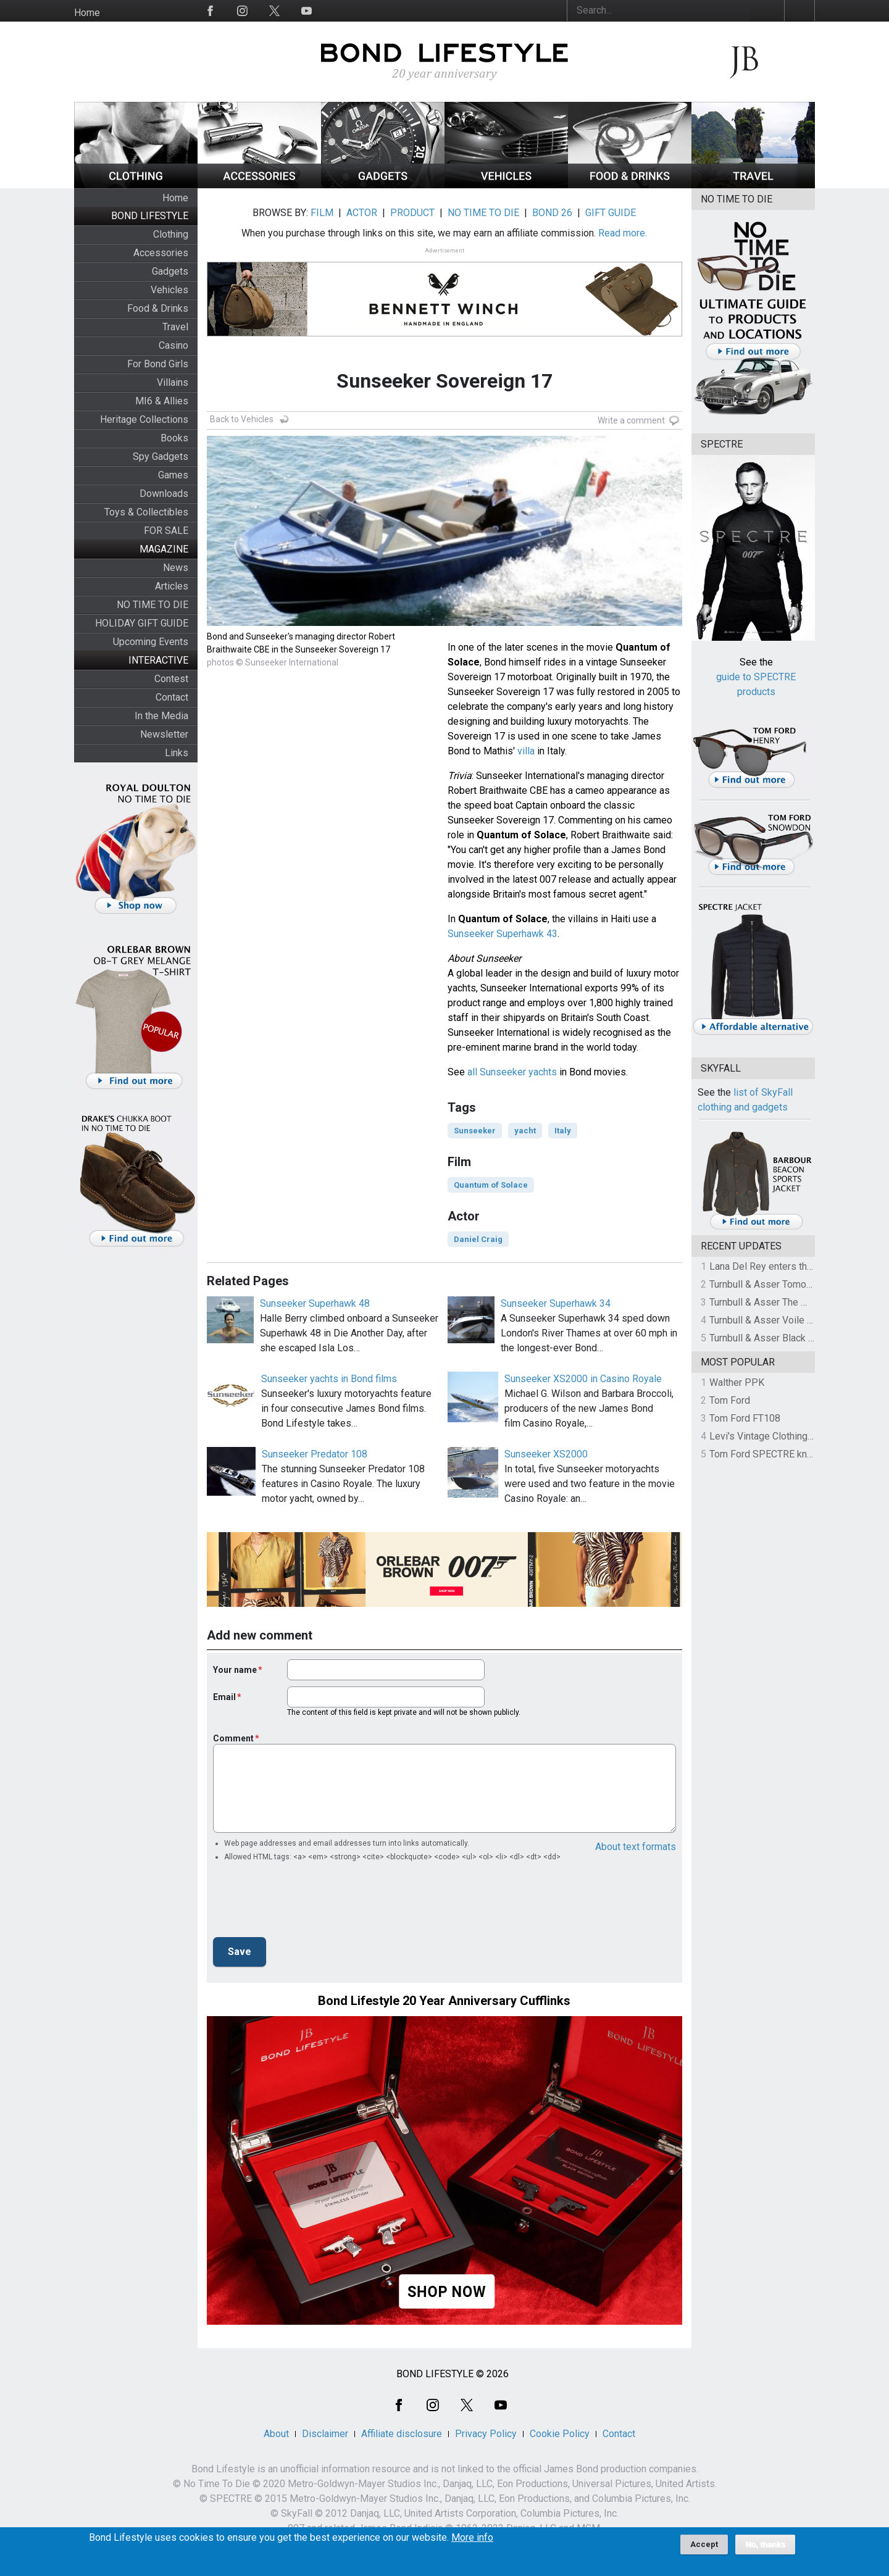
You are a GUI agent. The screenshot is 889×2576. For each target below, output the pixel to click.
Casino (173, 345)
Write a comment (631, 420)
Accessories (160, 253)
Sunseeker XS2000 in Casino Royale (583, 1379)
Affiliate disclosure (401, 2434)
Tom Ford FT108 (744, 1418)
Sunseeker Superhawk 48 (315, 1303)
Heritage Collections (144, 419)
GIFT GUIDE (610, 213)
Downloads (164, 493)
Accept (704, 2544)
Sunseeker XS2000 (546, 1454)
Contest (171, 679)
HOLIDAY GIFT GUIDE (141, 623)
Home (87, 13)
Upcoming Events (150, 642)
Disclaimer (325, 2434)
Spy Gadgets (160, 456)
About (276, 2434)
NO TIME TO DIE (152, 605)
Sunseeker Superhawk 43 (502, 934)
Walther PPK (736, 1382)
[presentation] (307, 1903)
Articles (171, 586)
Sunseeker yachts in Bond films (329, 1379)
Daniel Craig (478, 1239)
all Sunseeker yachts (512, 1072)
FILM (322, 213)
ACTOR (361, 213)
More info (472, 2537)
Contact (172, 697)
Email (224, 1697)
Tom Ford (729, 1400)
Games (173, 475)
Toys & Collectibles (146, 512)
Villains (172, 382)
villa (526, 751)
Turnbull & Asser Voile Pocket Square (789, 1320)
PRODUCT (412, 213)
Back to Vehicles (241, 419)
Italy (562, 1130)
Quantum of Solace (491, 1185)
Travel (175, 327)
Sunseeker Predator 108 (314, 1454)
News (175, 567)
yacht (525, 1130)
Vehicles (169, 290)
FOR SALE (166, 530)
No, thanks (765, 2544)
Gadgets (170, 271)
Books (174, 438)
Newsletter (164, 734)
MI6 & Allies (161, 401)
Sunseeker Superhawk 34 (556, 1303)
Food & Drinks (157, 308)
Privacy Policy (486, 2434)
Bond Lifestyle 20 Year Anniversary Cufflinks (444, 2000)
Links (176, 753)
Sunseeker (475, 1130)
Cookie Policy (560, 2434)
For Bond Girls (157, 364)
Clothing (170, 234)
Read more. (622, 233)
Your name (235, 1670)
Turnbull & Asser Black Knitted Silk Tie (791, 1338)
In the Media (161, 716)
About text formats (635, 1847)
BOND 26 (552, 213)
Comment (233, 1738)
